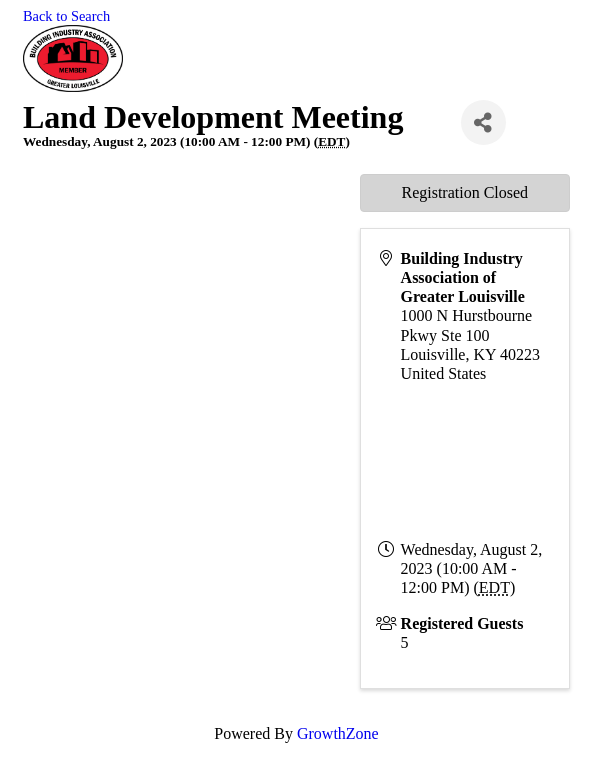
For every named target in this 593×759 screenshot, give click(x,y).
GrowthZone (338, 733)
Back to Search (66, 16)
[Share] (483, 122)
